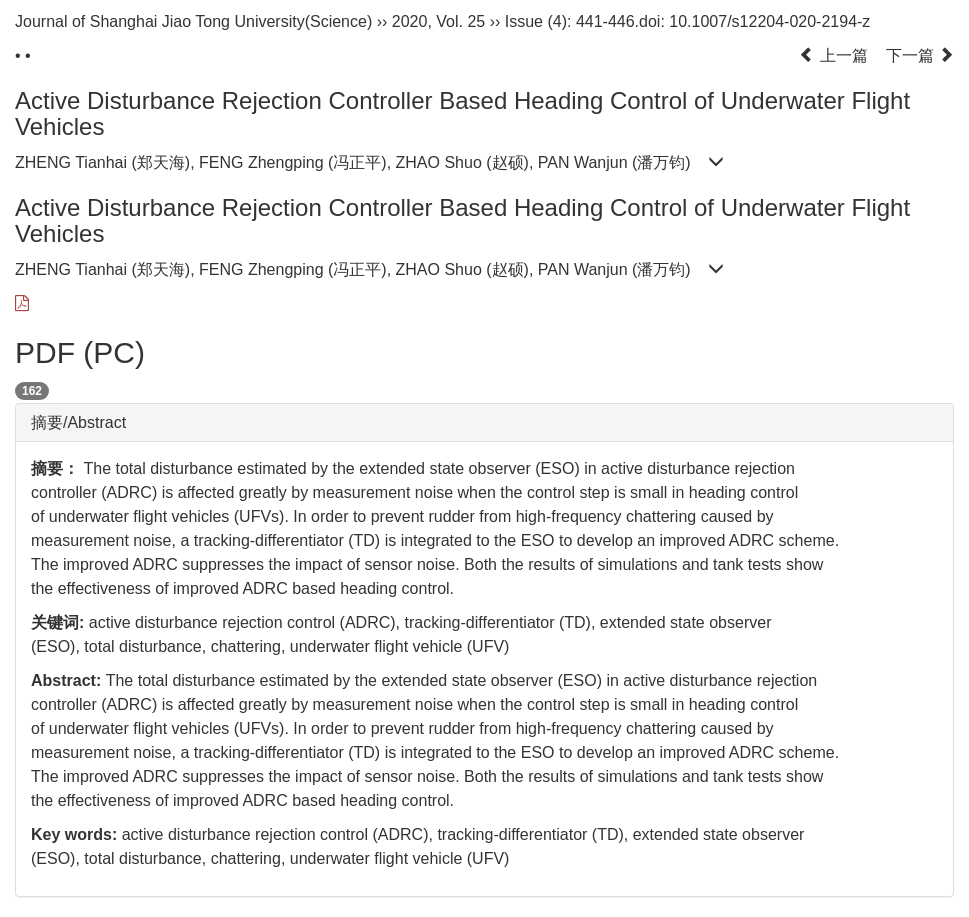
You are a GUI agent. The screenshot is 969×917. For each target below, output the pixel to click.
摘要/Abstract (78, 422)
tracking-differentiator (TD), (501, 622)
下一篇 (920, 55)
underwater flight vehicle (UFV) (400, 646)
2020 (410, 21)
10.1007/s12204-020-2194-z (769, 21)
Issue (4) (536, 21)
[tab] (484, 423)
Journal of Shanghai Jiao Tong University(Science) (193, 21)
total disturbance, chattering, (186, 646)
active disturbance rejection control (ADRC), (247, 622)
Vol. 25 (460, 21)
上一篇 (833, 55)
